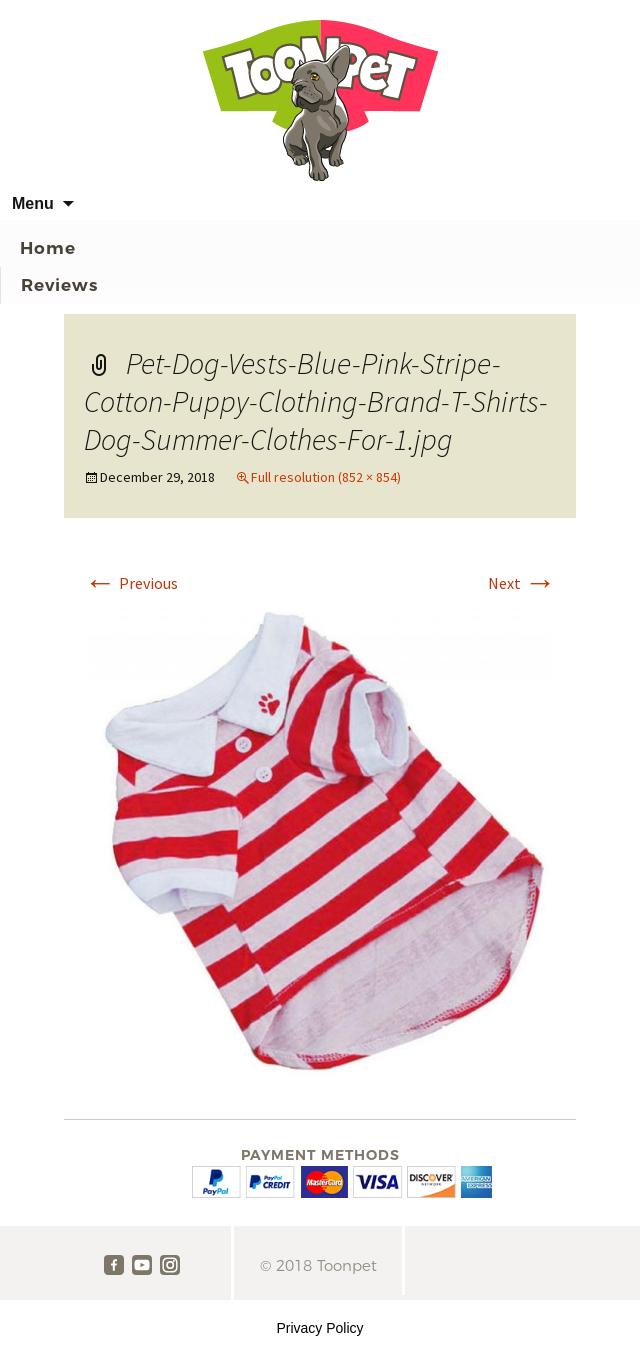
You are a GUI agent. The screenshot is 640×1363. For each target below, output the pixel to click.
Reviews (59, 285)
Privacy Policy (319, 1328)
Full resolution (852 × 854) (326, 477)
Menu (33, 203)
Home (48, 248)
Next (522, 583)
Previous (131, 583)
